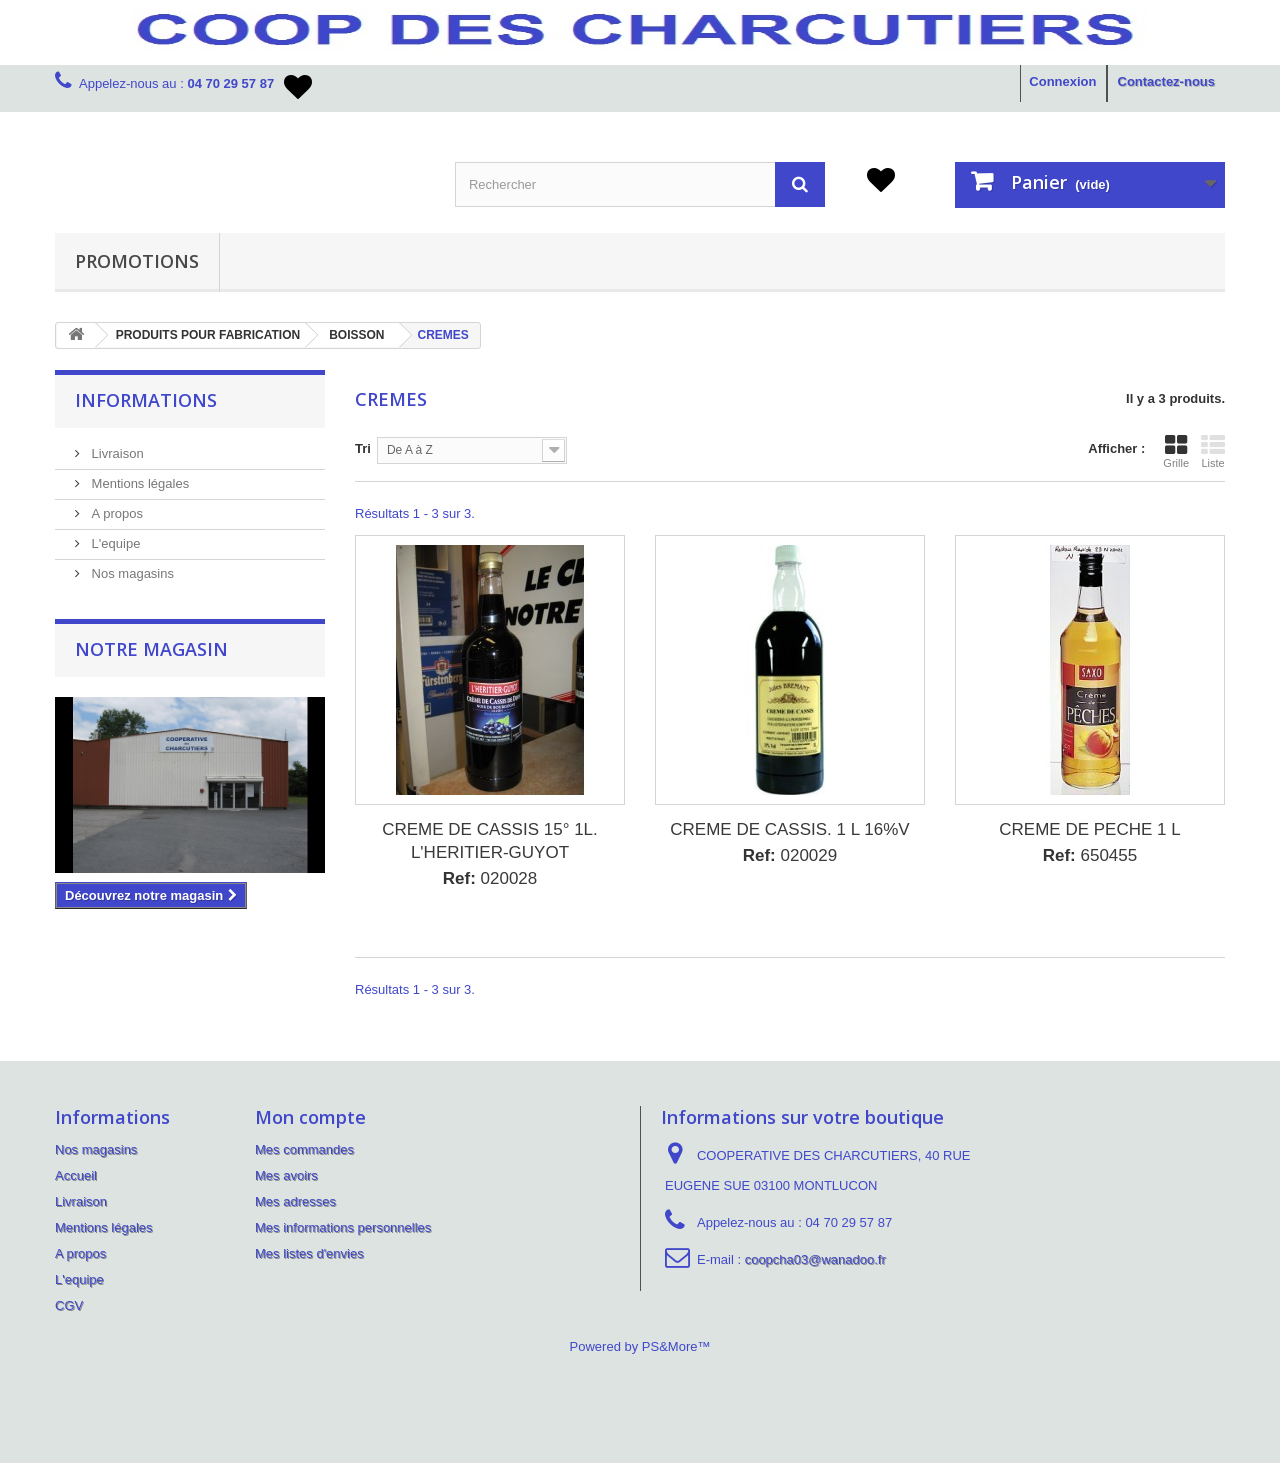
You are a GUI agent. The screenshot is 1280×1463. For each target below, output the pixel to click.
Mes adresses (295, 1201)
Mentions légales (138, 483)
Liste (1213, 451)
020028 (490, 878)
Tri (363, 448)
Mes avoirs (286, 1175)
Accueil (76, 1175)
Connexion (1062, 81)
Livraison (116, 453)
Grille (1176, 451)
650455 (1090, 855)
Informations (146, 400)
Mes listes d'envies (309, 1253)
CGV (69, 1305)
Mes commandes (304, 1149)
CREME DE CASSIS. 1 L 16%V (789, 829)
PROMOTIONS (137, 261)
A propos (115, 513)
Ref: (459, 878)
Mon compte (310, 1117)
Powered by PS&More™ (640, 1346)
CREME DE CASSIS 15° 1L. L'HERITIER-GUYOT (490, 841)
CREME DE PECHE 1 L (1089, 829)
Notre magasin (151, 649)
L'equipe (114, 543)
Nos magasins (131, 573)
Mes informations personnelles (343, 1227)
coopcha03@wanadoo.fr (815, 1259)
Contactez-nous (1167, 81)
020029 (790, 855)
